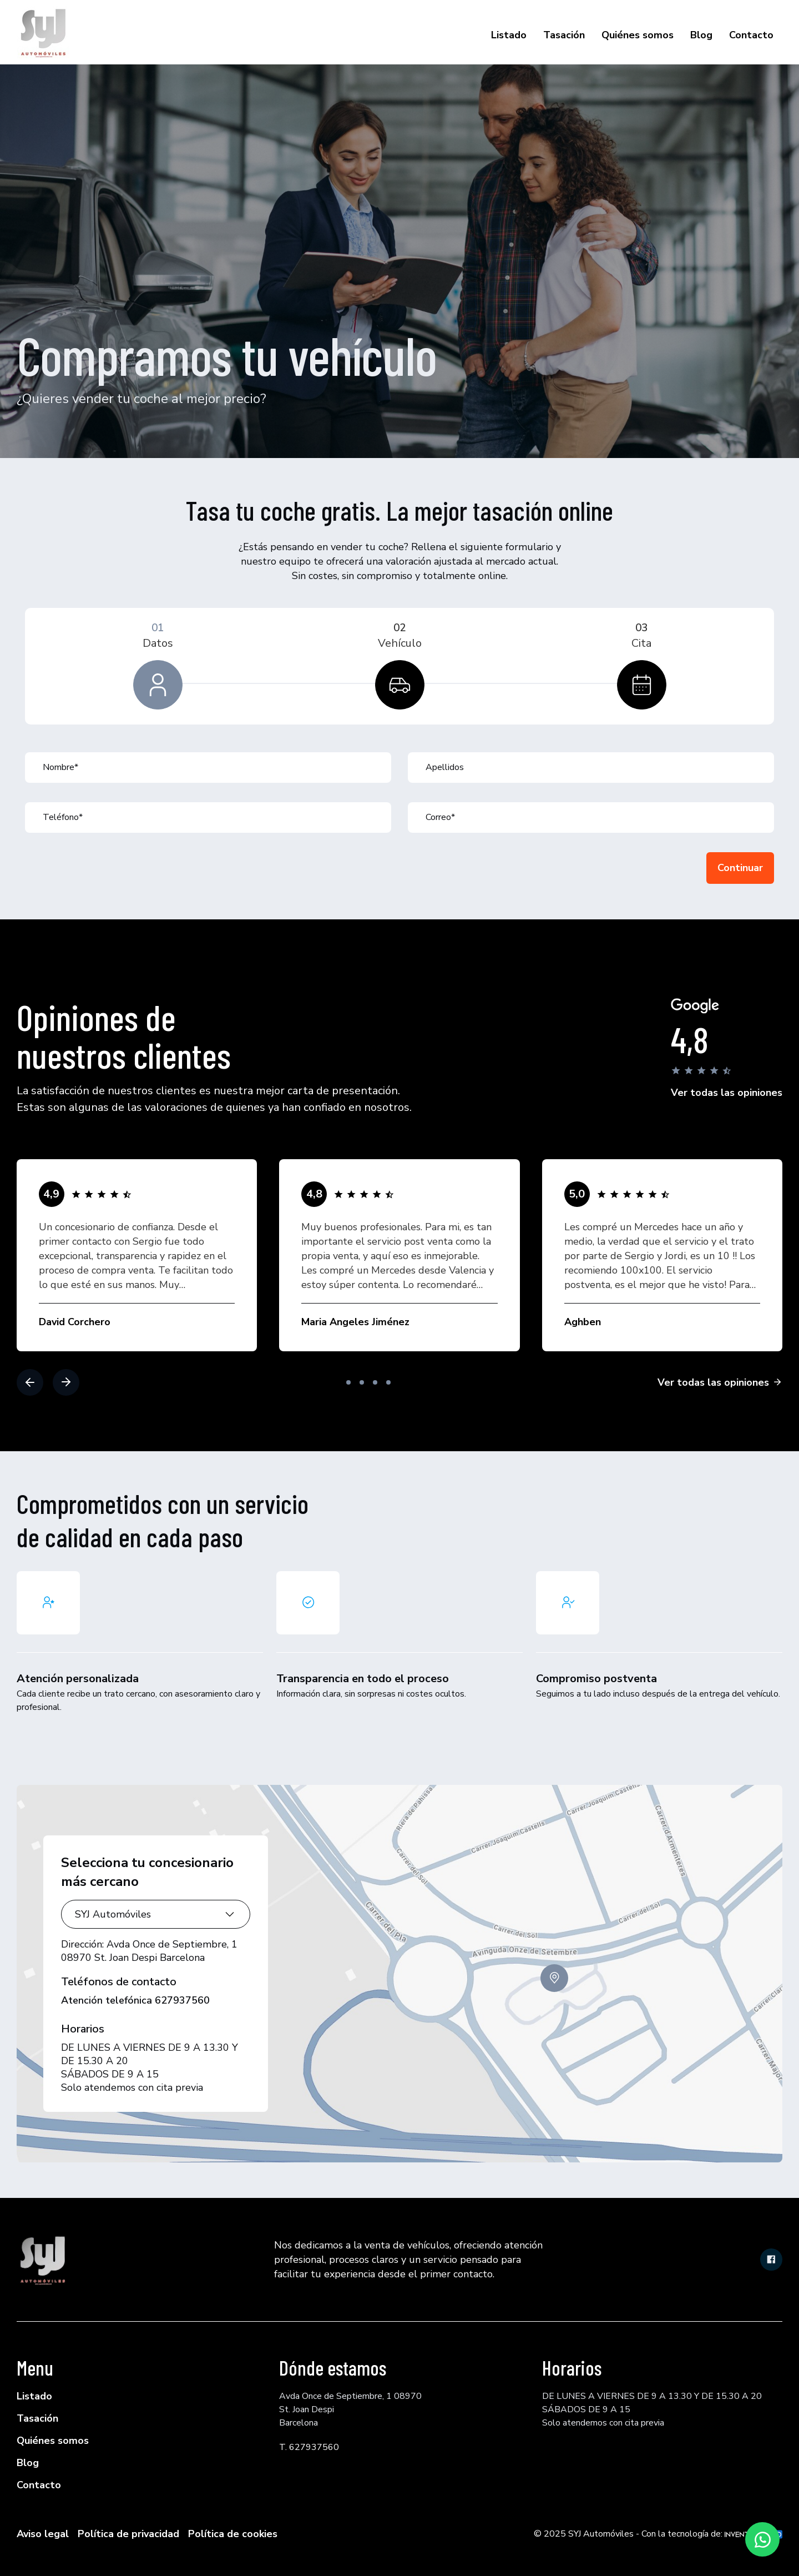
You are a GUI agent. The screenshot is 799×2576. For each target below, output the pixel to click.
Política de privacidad (128, 2533)
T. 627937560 (309, 2447)
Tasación (564, 35)
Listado (509, 35)
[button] (30, 1382)
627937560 (182, 2000)
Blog (701, 35)
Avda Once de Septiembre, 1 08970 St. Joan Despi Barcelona (149, 1951)
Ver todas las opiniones (726, 1092)
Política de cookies (232, 2533)
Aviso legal (43, 2533)
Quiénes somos (637, 35)
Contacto (751, 35)
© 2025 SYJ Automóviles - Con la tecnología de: (658, 2534)
